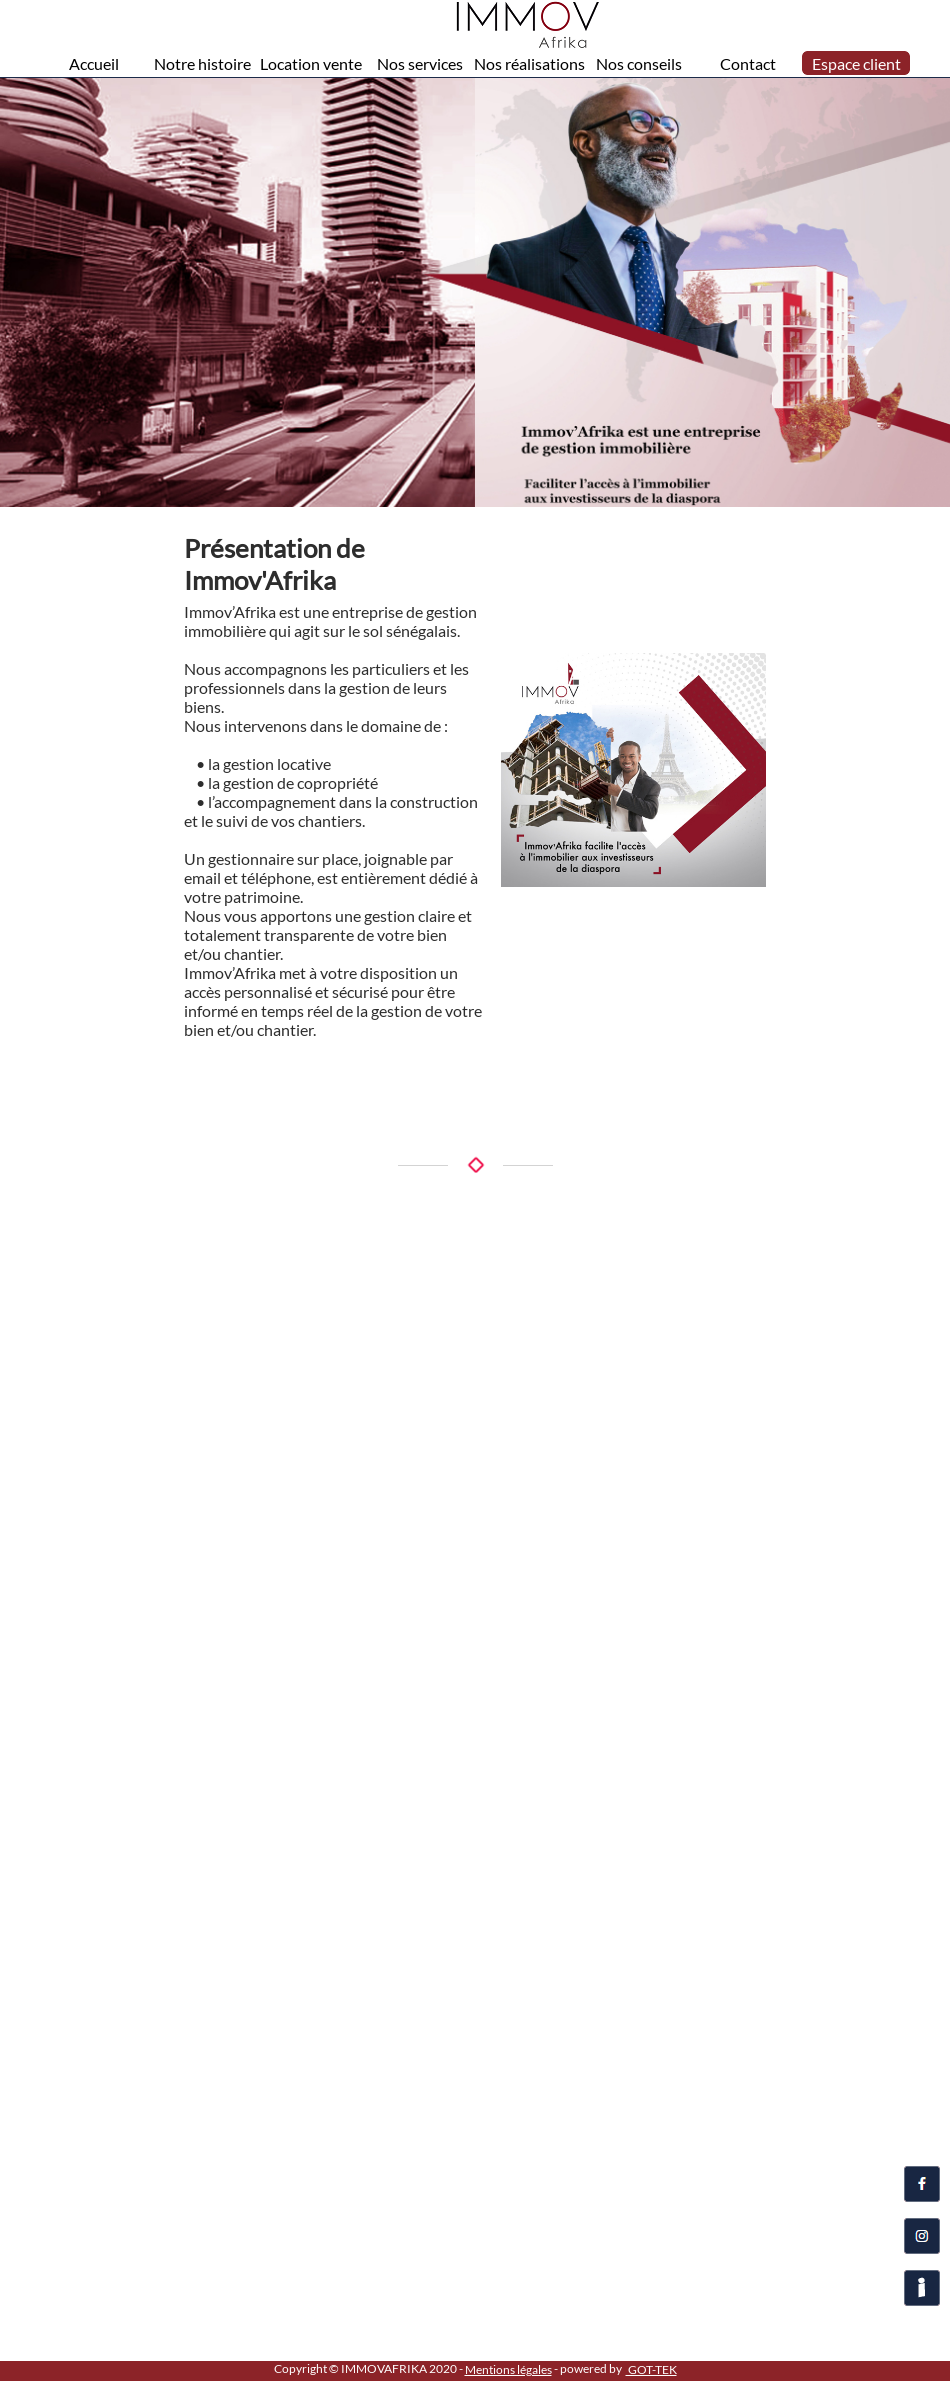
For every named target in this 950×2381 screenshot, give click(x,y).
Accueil (94, 63)
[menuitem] (94, 63)
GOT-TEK (651, 2369)
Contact (748, 63)
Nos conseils (639, 63)
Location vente (311, 63)
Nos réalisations (529, 63)
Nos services (420, 63)
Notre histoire (202, 63)
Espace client (856, 63)
